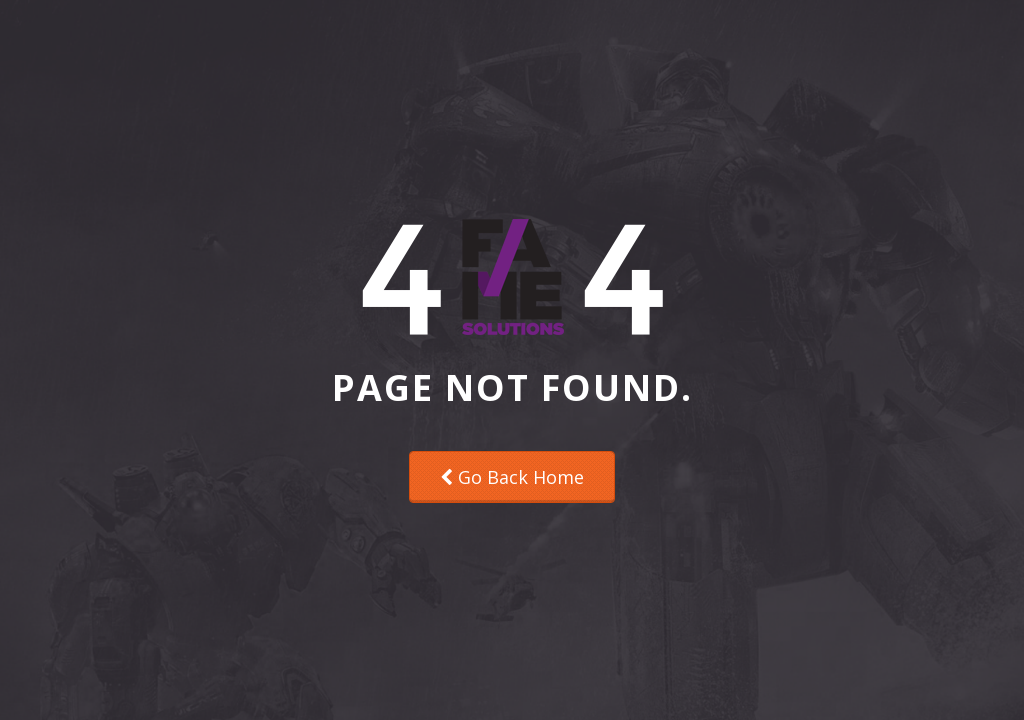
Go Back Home (512, 477)
